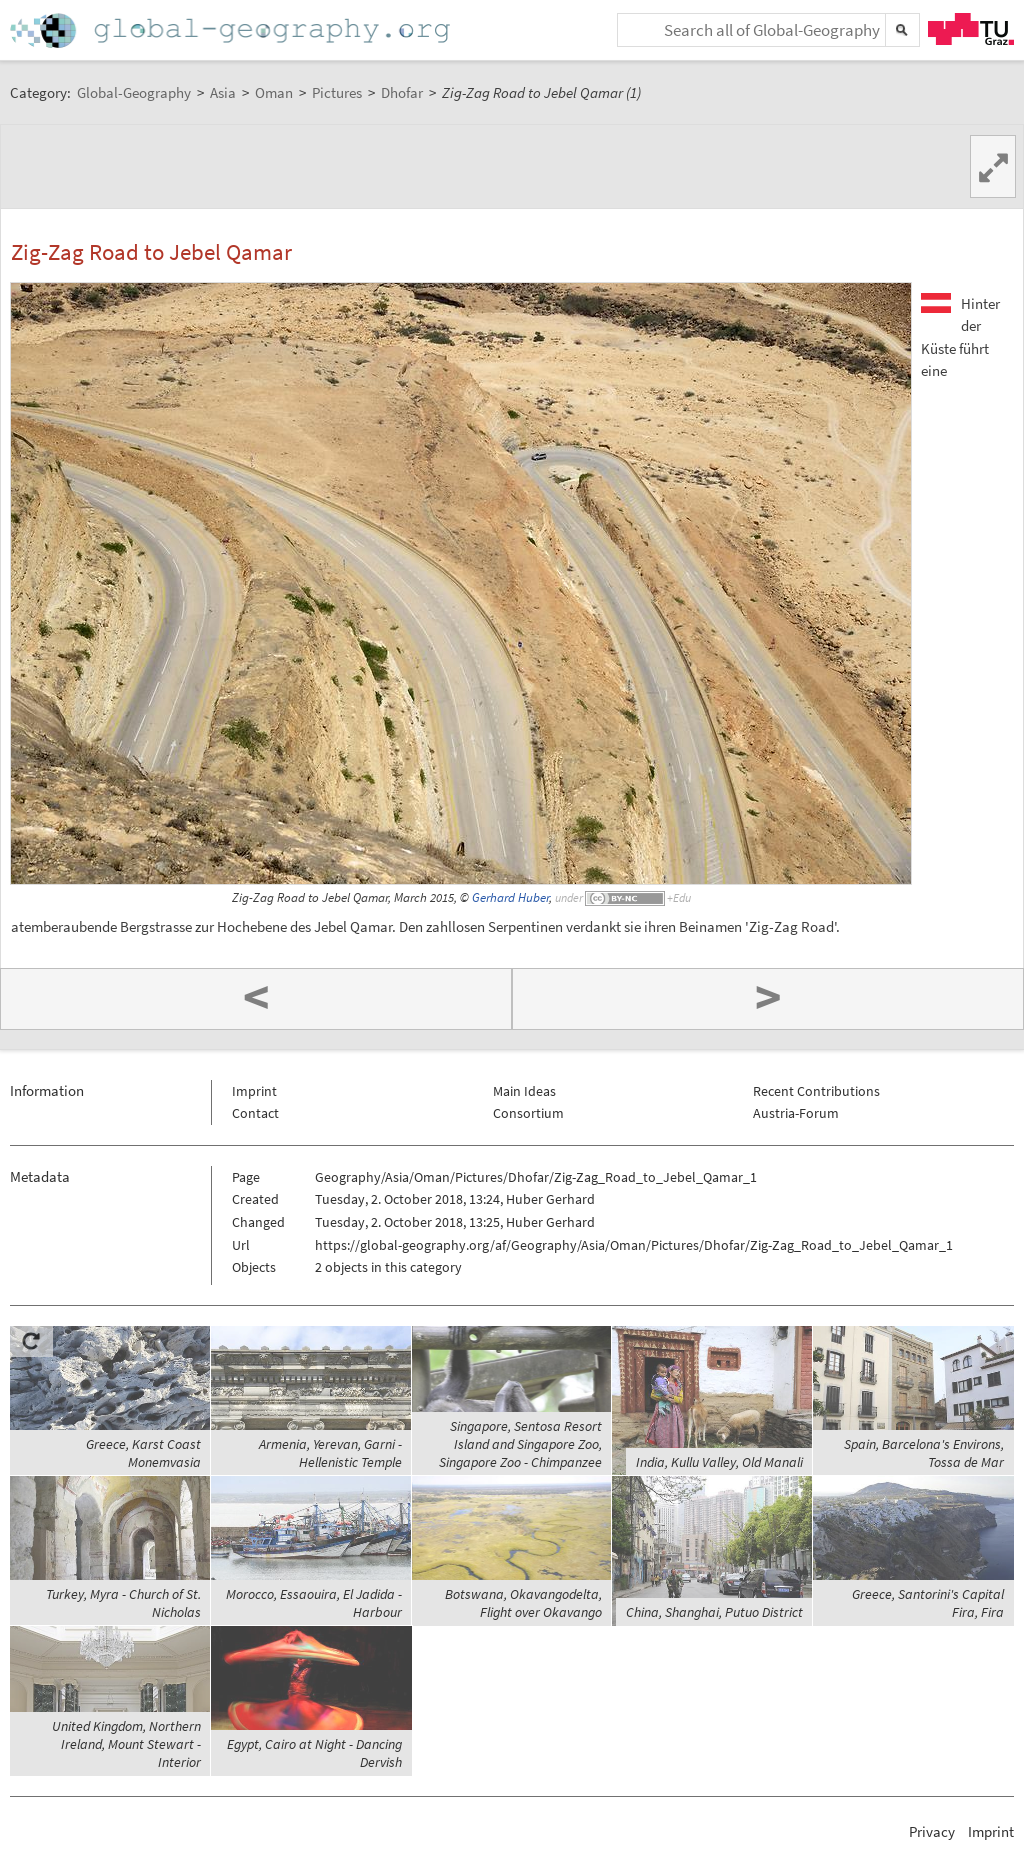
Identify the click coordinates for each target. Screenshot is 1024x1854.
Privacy (932, 1831)
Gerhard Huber (510, 897)
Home (232, 30)
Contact (255, 1113)
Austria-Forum (796, 1113)
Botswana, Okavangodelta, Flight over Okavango (523, 1603)
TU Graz (971, 29)
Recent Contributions (816, 1091)
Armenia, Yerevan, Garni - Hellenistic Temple (330, 1453)
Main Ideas (524, 1091)
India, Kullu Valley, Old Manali (719, 1462)
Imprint (254, 1091)
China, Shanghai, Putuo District (714, 1612)
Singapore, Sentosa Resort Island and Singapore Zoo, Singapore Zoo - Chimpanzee (520, 1444)
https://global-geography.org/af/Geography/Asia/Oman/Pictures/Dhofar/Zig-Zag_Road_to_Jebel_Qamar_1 (634, 1245)
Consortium (528, 1113)
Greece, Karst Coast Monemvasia (143, 1453)
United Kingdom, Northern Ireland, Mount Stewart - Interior (126, 1744)
